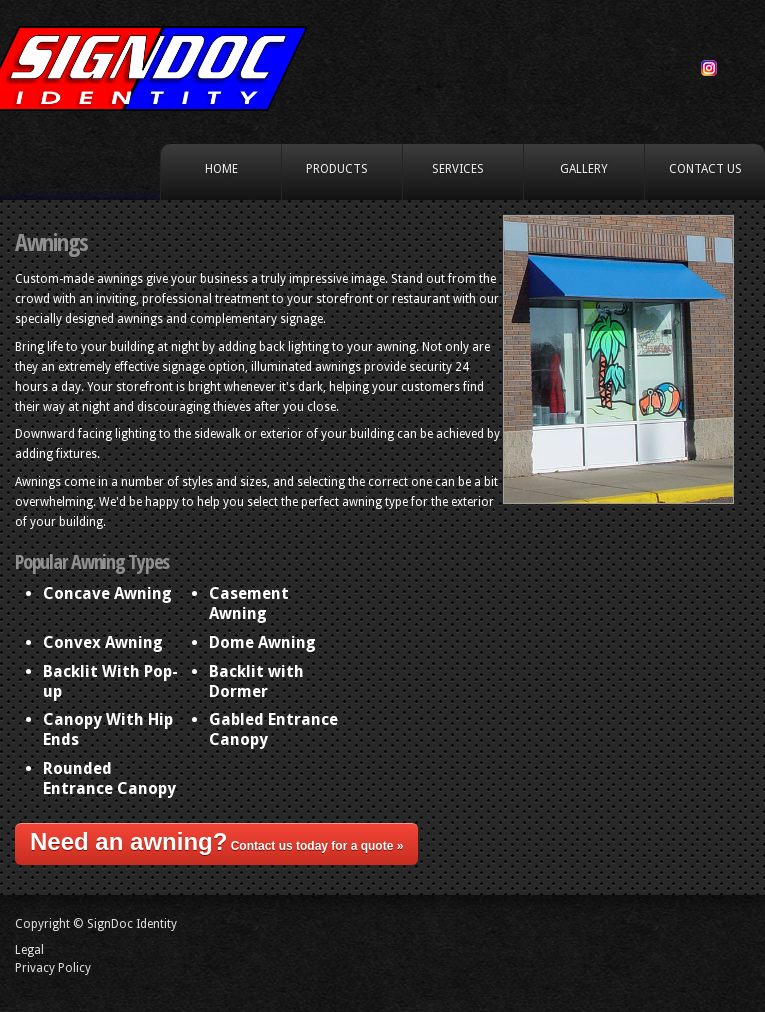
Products (338, 170)
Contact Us (705, 169)
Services (459, 170)
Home (221, 169)
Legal (29, 950)
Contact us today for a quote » (216, 841)
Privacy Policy (53, 968)
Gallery (584, 169)
